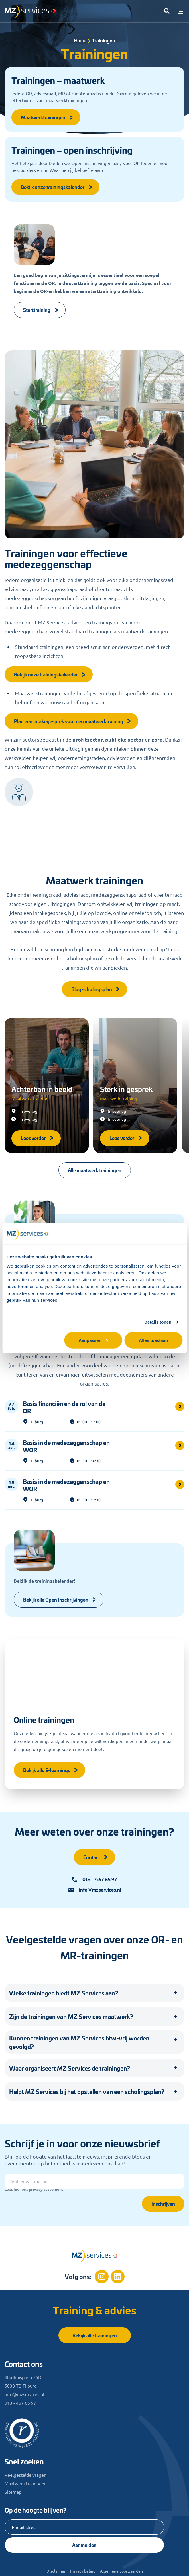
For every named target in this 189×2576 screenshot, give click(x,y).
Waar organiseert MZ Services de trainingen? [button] (69, 2067)
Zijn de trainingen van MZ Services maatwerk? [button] (71, 2016)
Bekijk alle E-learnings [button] (50, 1769)
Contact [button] (95, 1857)
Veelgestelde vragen (25, 2475)
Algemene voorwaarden (121, 2570)
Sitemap (13, 2492)
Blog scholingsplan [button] (95, 989)
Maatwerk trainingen (26, 2483)
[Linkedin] (118, 2276)
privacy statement (46, 2189)
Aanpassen (93, 1340)
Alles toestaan (153, 1340)
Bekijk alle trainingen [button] (94, 2335)
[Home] (94, 2256)
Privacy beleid (82, 2570)
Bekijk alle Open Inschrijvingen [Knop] (59, 1599)
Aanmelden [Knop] (84, 2544)
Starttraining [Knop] (40, 309)
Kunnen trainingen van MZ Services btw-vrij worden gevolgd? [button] (79, 2042)
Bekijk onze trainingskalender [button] (56, 186)
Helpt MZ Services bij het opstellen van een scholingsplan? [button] (86, 2091)
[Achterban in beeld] (47, 1085)
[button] (166, 11)
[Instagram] (102, 2276)
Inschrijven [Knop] (163, 2203)
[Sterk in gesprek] (135, 1085)
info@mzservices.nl (94, 1889)
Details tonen (157, 1322)
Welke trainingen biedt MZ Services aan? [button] (63, 1992)
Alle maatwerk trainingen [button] (94, 1170)
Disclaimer (56, 2570)
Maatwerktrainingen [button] (47, 117)
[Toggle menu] (180, 11)
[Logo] (33, 12)
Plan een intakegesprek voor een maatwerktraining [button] (72, 721)
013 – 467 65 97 (94, 1879)
